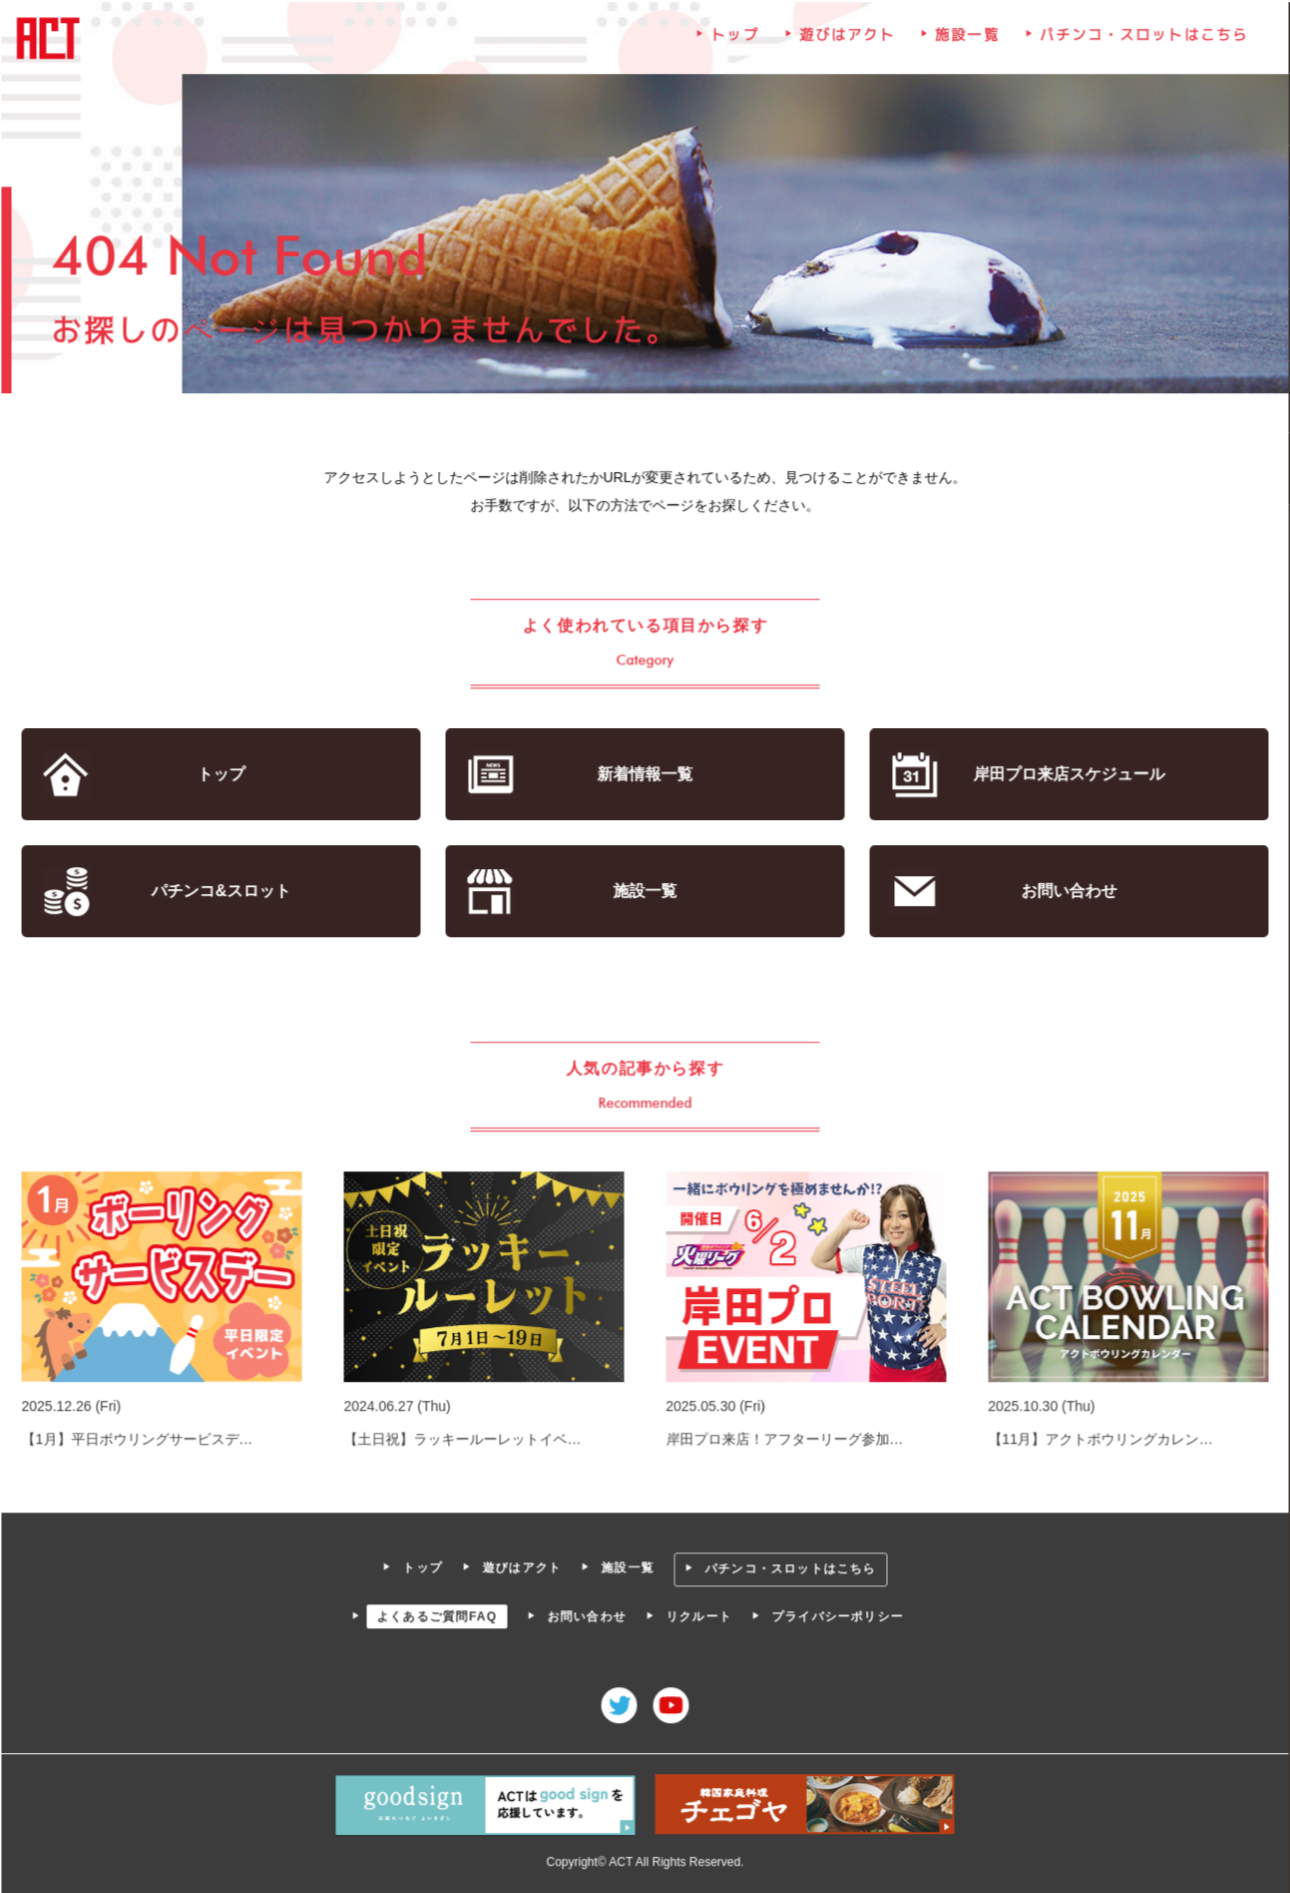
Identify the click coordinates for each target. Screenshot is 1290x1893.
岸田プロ (1066, 775)
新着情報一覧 (644, 775)
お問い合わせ (1065, 891)
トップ (735, 41)
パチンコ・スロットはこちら (1140, 41)
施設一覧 (966, 41)
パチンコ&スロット (224, 891)
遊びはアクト (846, 41)
